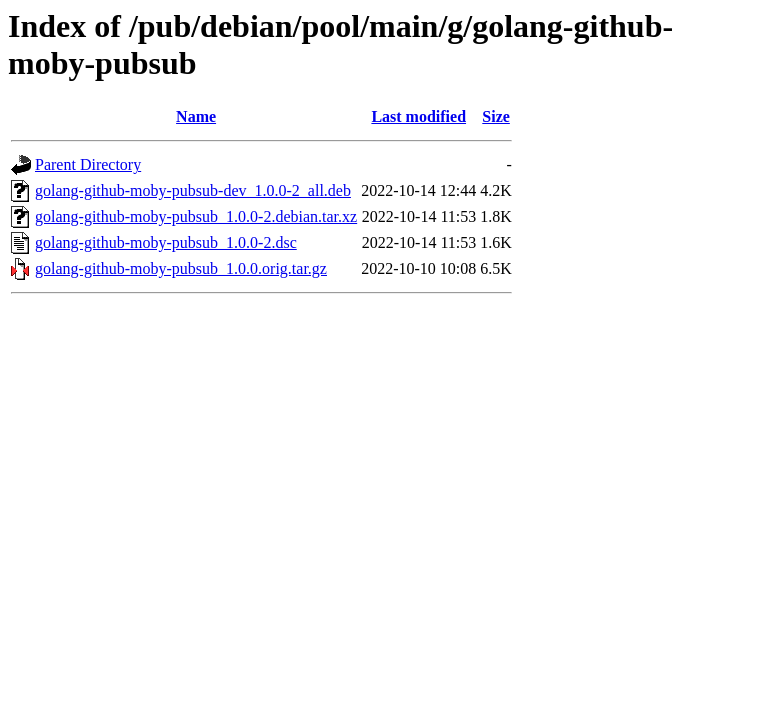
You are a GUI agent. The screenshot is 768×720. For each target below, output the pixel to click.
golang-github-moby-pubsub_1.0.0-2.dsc (166, 242)
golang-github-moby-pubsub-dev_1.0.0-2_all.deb (193, 190)
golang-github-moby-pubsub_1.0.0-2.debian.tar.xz (196, 216)
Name (196, 116)
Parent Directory (88, 164)
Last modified (418, 116)
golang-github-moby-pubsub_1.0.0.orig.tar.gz (181, 268)
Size (496, 116)
